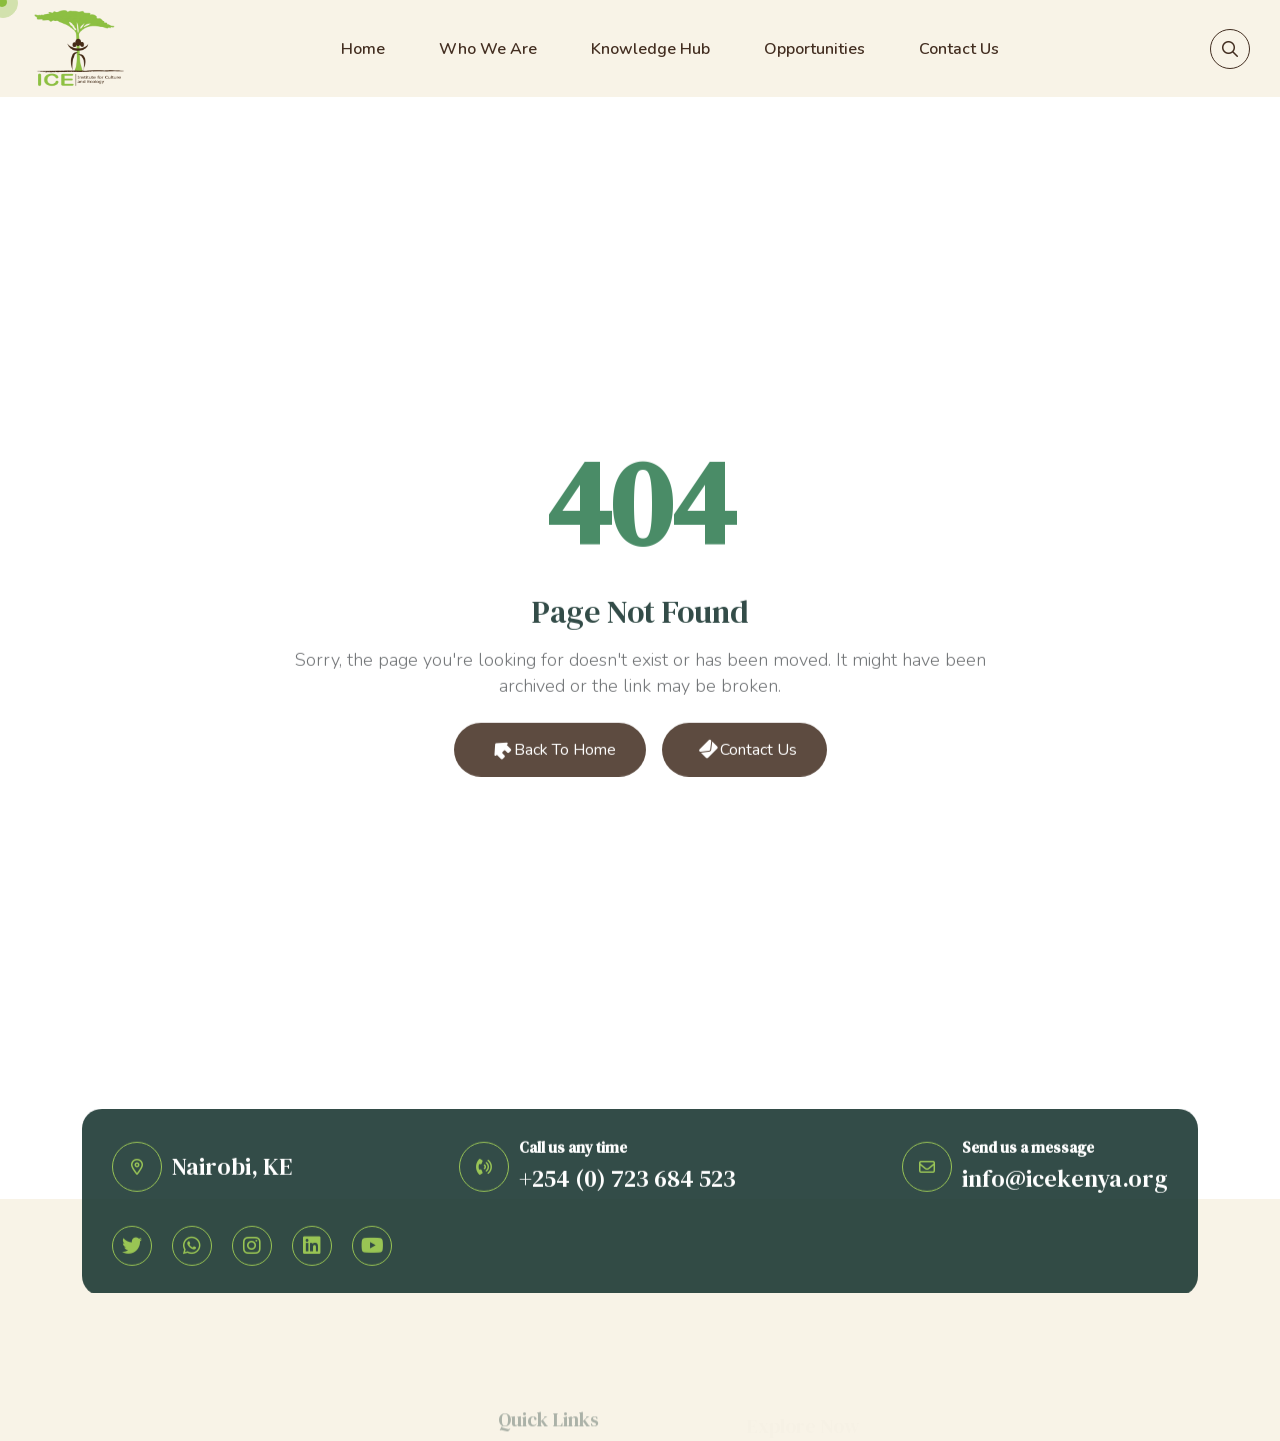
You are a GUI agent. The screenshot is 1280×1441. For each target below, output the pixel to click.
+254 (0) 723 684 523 (627, 1181)
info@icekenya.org (1065, 1181)
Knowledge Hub (650, 49)
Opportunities (814, 49)
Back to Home (551, 752)
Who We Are (488, 49)
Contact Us (959, 49)
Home (363, 49)
